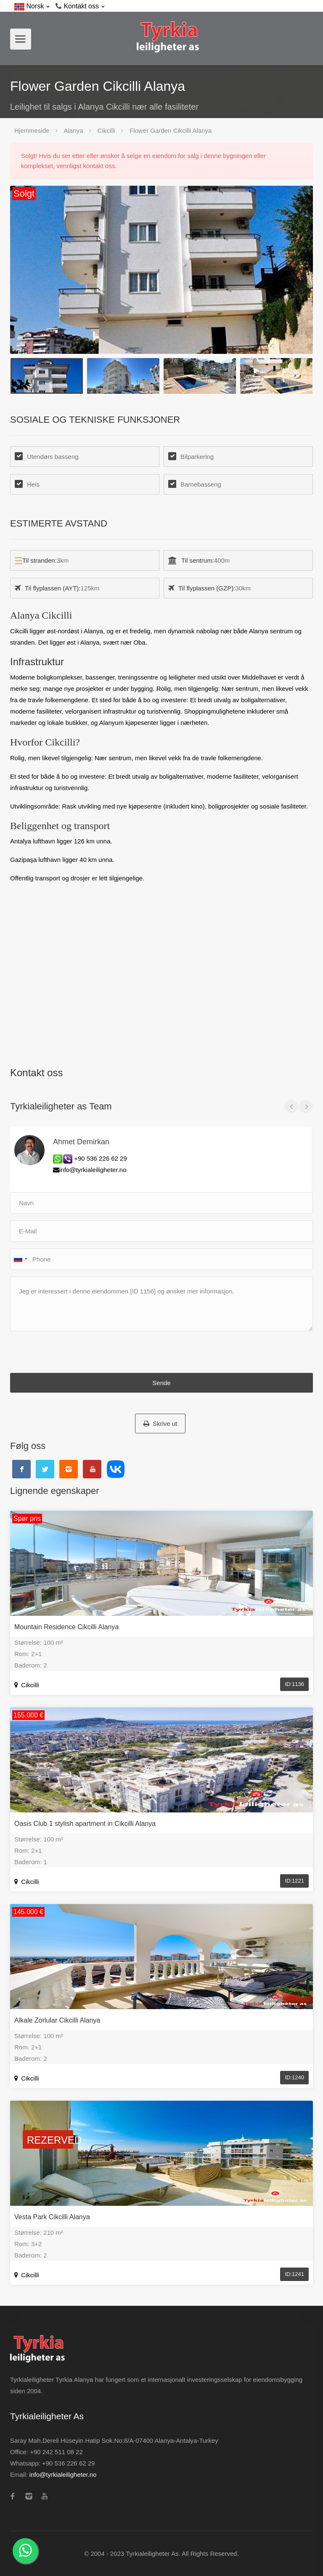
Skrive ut (160, 1423)
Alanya (73, 130)
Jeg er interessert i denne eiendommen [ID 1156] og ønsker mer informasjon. (161, 1304)
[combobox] (20, 1259)
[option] (161, 270)
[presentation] (74, 1354)
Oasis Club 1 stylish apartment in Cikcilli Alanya (85, 1823)
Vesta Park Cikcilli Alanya (52, 2216)
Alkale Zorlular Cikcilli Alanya (57, 2020)
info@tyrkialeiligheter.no (62, 2474)
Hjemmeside (31, 130)
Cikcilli (107, 130)
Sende (161, 1382)
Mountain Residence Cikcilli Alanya (66, 1626)
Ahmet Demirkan (81, 1142)
